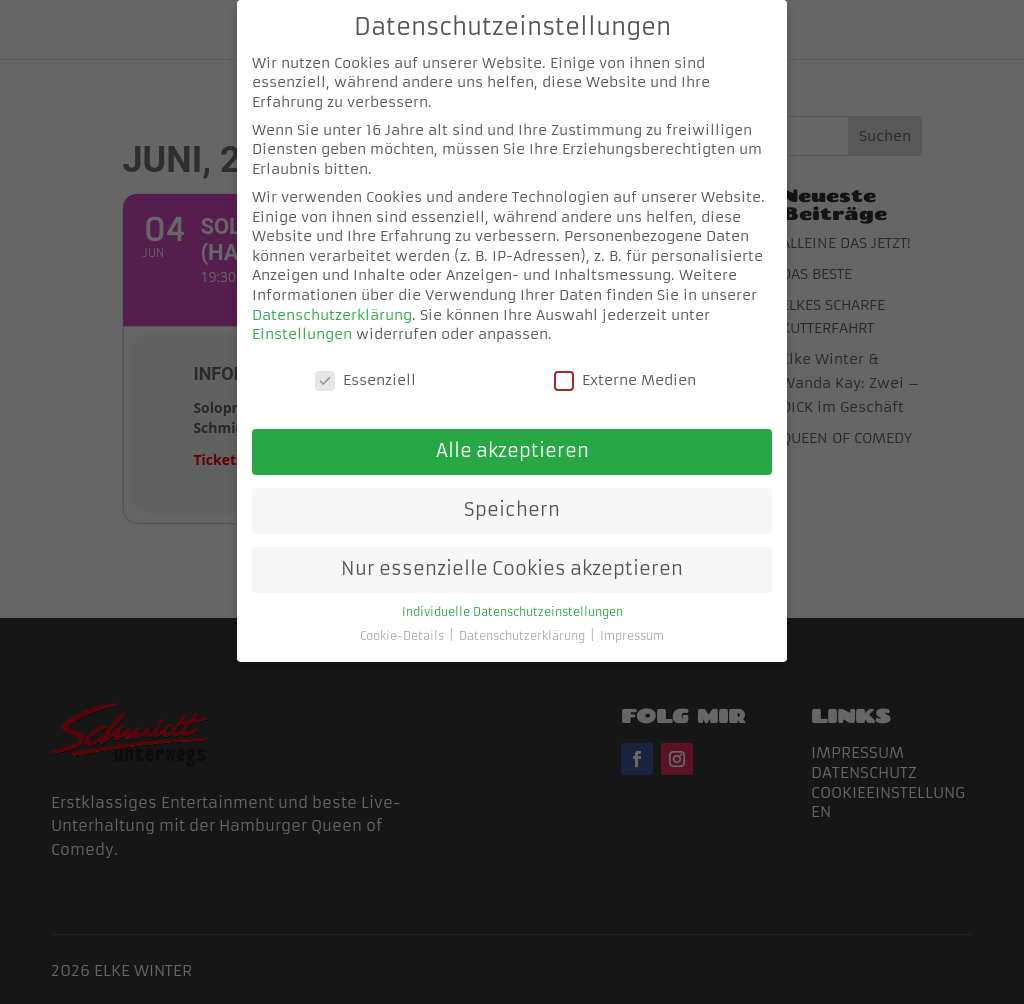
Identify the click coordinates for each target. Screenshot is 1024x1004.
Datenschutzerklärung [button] (523, 617)
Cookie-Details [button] (403, 617)
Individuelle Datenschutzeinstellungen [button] (512, 593)
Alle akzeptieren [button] (512, 432)
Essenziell (365, 361)
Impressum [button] (632, 617)
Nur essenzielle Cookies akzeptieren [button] (512, 550)
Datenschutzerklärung (332, 295)
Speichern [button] (512, 491)
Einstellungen (302, 315)
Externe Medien (625, 361)
